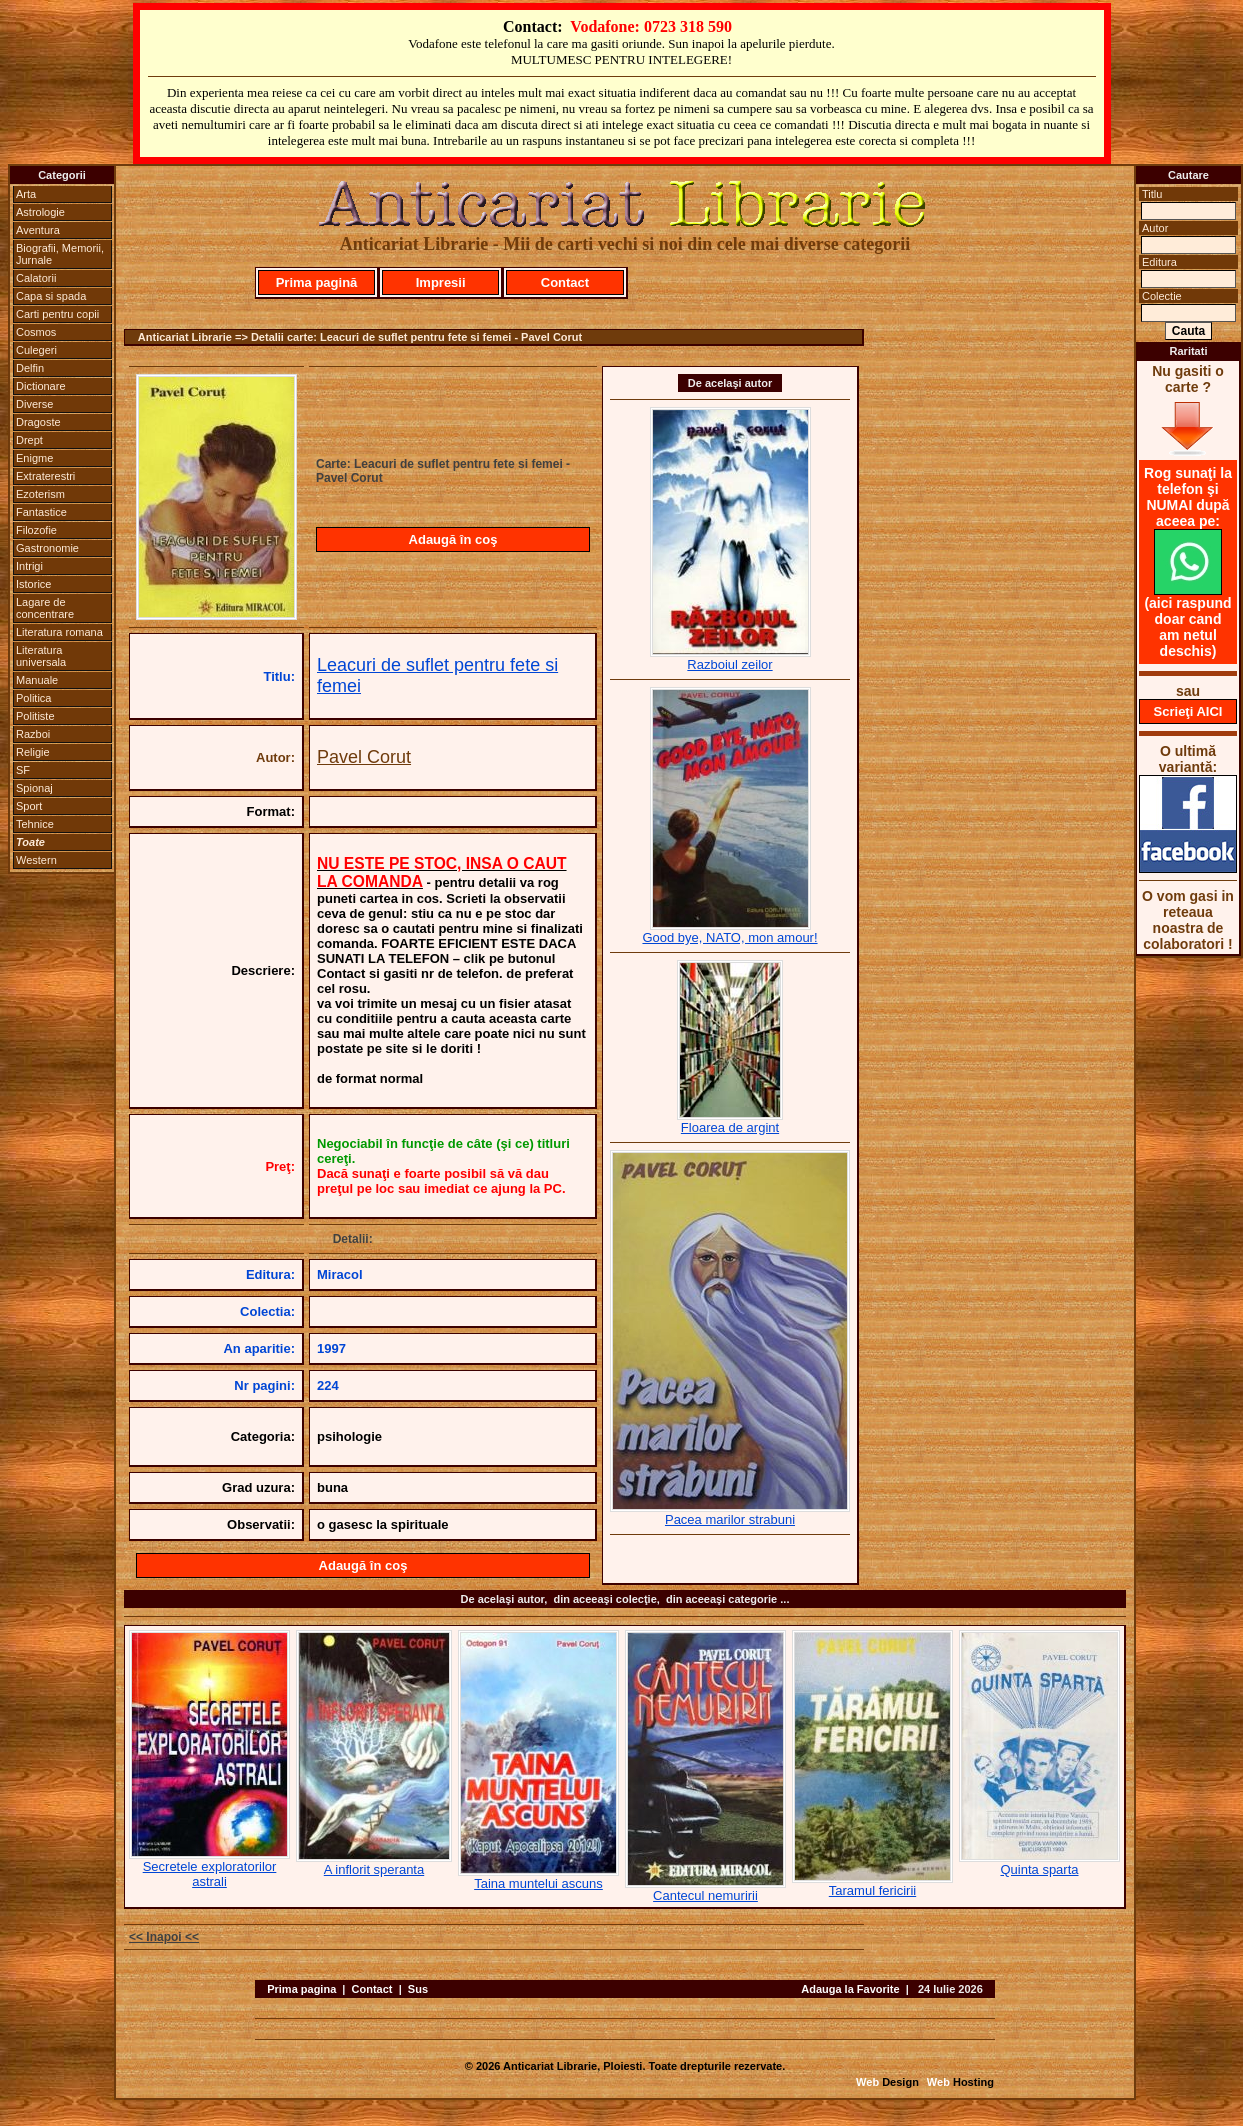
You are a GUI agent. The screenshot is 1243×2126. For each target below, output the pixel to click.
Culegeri (36, 350)
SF (23, 770)
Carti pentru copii (57, 314)
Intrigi (29, 566)
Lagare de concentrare (45, 608)
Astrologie (40, 212)
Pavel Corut (364, 757)
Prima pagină (317, 282)
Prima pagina (301, 1989)
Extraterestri (45, 476)
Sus (418, 1989)
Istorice (33, 584)
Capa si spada (51, 296)
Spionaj (34, 788)
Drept (29, 440)
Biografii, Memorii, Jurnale (60, 254)
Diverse (34, 404)
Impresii (441, 282)
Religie (33, 752)
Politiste (35, 716)
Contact (565, 282)
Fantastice (41, 512)
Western (36, 860)
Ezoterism (40, 494)
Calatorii (36, 278)
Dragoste (38, 422)
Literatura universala (41, 656)
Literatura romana (59, 632)
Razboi (33, 734)
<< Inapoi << (164, 1937)
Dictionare (41, 386)
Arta (26, 194)
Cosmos (36, 332)
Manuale (37, 680)
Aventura (38, 230)
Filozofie (36, 530)
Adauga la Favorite (850, 1989)
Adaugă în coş (453, 539)
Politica (33, 698)
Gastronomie (47, 548)
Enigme (34, 458)
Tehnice (35, 824)
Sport (29, 806)
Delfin (30, 368)
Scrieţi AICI (1188, 711)
